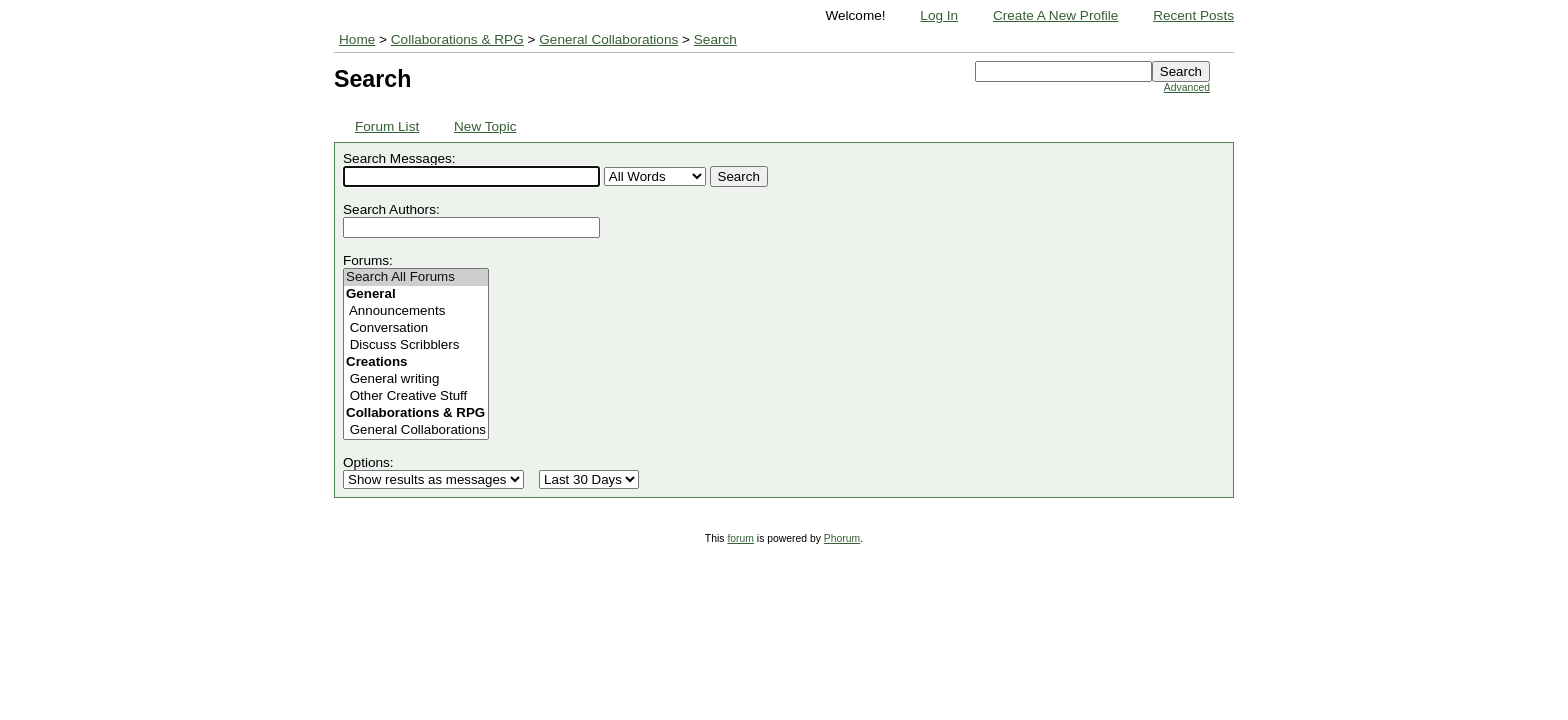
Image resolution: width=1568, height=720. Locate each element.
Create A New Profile (1055, 15)
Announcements (416, 311)
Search (715, 39)
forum (740, 538)
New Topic (485, 126)
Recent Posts (1193, 15)
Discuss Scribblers (416, 345)
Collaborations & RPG (457, 39)
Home (357, 39)
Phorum (842, 538)
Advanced (1187, 87)
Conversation (416, 328)
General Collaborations (608, 39)
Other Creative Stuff (416, 396)
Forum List (387, 126)
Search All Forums (416, 277)
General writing (416, 379)
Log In (939, 15)
